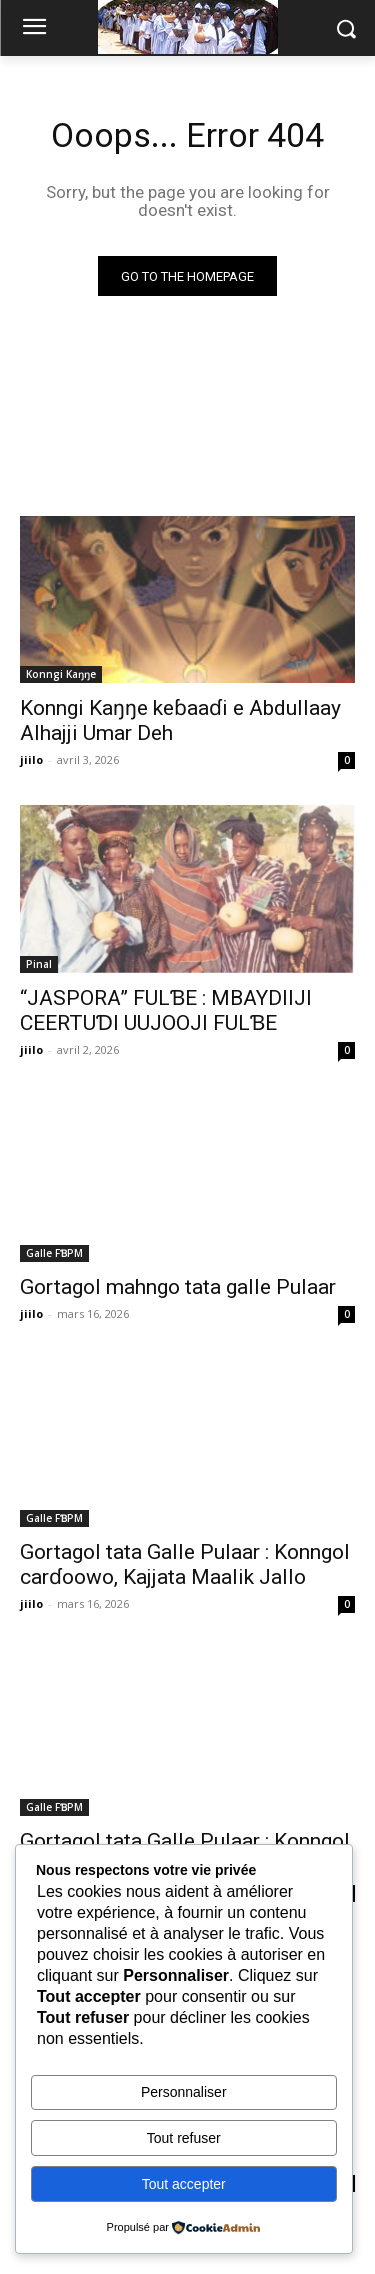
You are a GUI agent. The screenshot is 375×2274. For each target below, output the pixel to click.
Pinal (39, 964)
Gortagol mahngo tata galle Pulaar (178, 1287)
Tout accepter (184, 2184)
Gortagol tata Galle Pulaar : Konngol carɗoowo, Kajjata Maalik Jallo (185, 1564)
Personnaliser (184, 2092)
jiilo (31, 759)
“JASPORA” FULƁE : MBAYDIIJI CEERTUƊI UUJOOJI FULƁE (166, 1010)
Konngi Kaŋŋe (61, 674)
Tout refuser (184, 2138)
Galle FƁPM (54, 1253)
